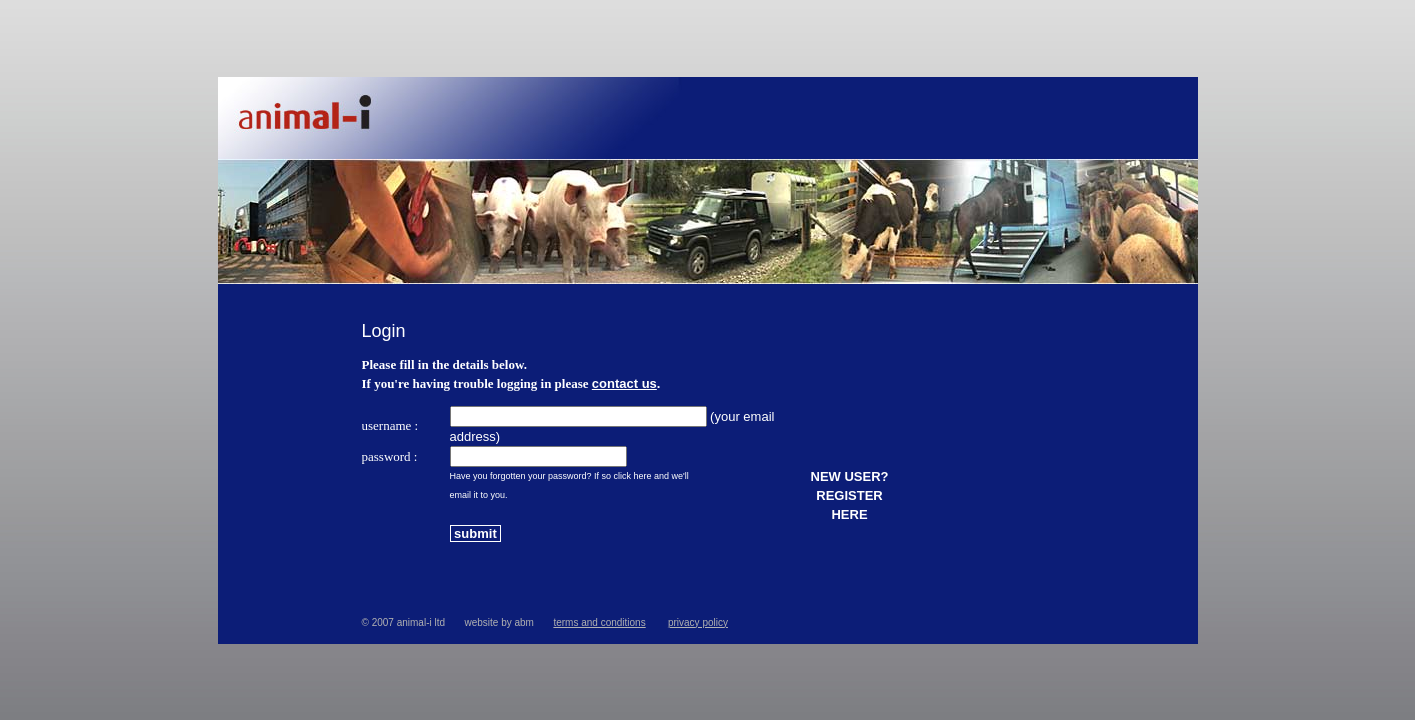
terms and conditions (599, 622)
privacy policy (698, 622)
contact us (624, 383)
